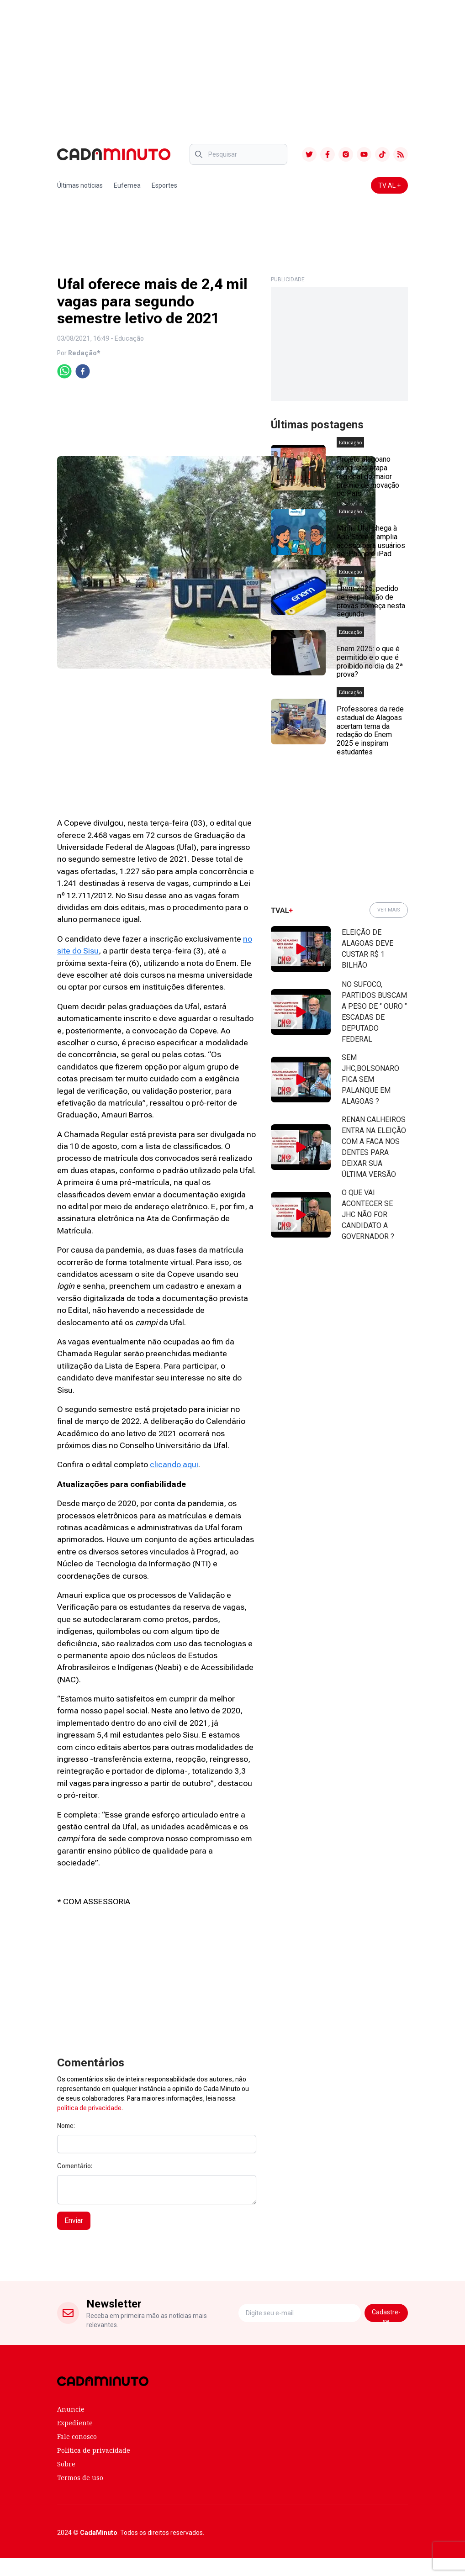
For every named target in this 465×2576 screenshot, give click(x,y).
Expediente (75, 2422)
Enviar (73, 2220)
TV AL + (389, 185)
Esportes (164, 185)
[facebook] (82, 371)
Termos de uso (80, 2477)
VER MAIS (388, 910)
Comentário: (74, 2166)
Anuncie (71, 2409)
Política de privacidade (93, 2450)
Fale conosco (77, 2436)
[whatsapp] (64, 371)
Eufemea (127, 185)
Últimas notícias (80, 185)
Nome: (66, 2125)
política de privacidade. (90, 2108)
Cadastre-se (386, 2315)
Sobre (66, 2464)
